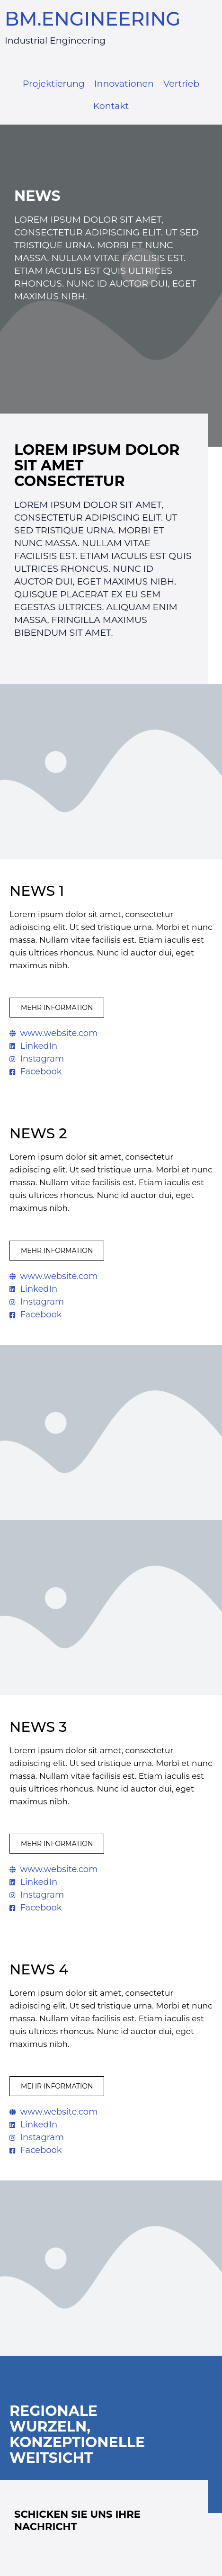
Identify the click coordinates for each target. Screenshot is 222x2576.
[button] (56, 1008)
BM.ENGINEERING (92, 18)
